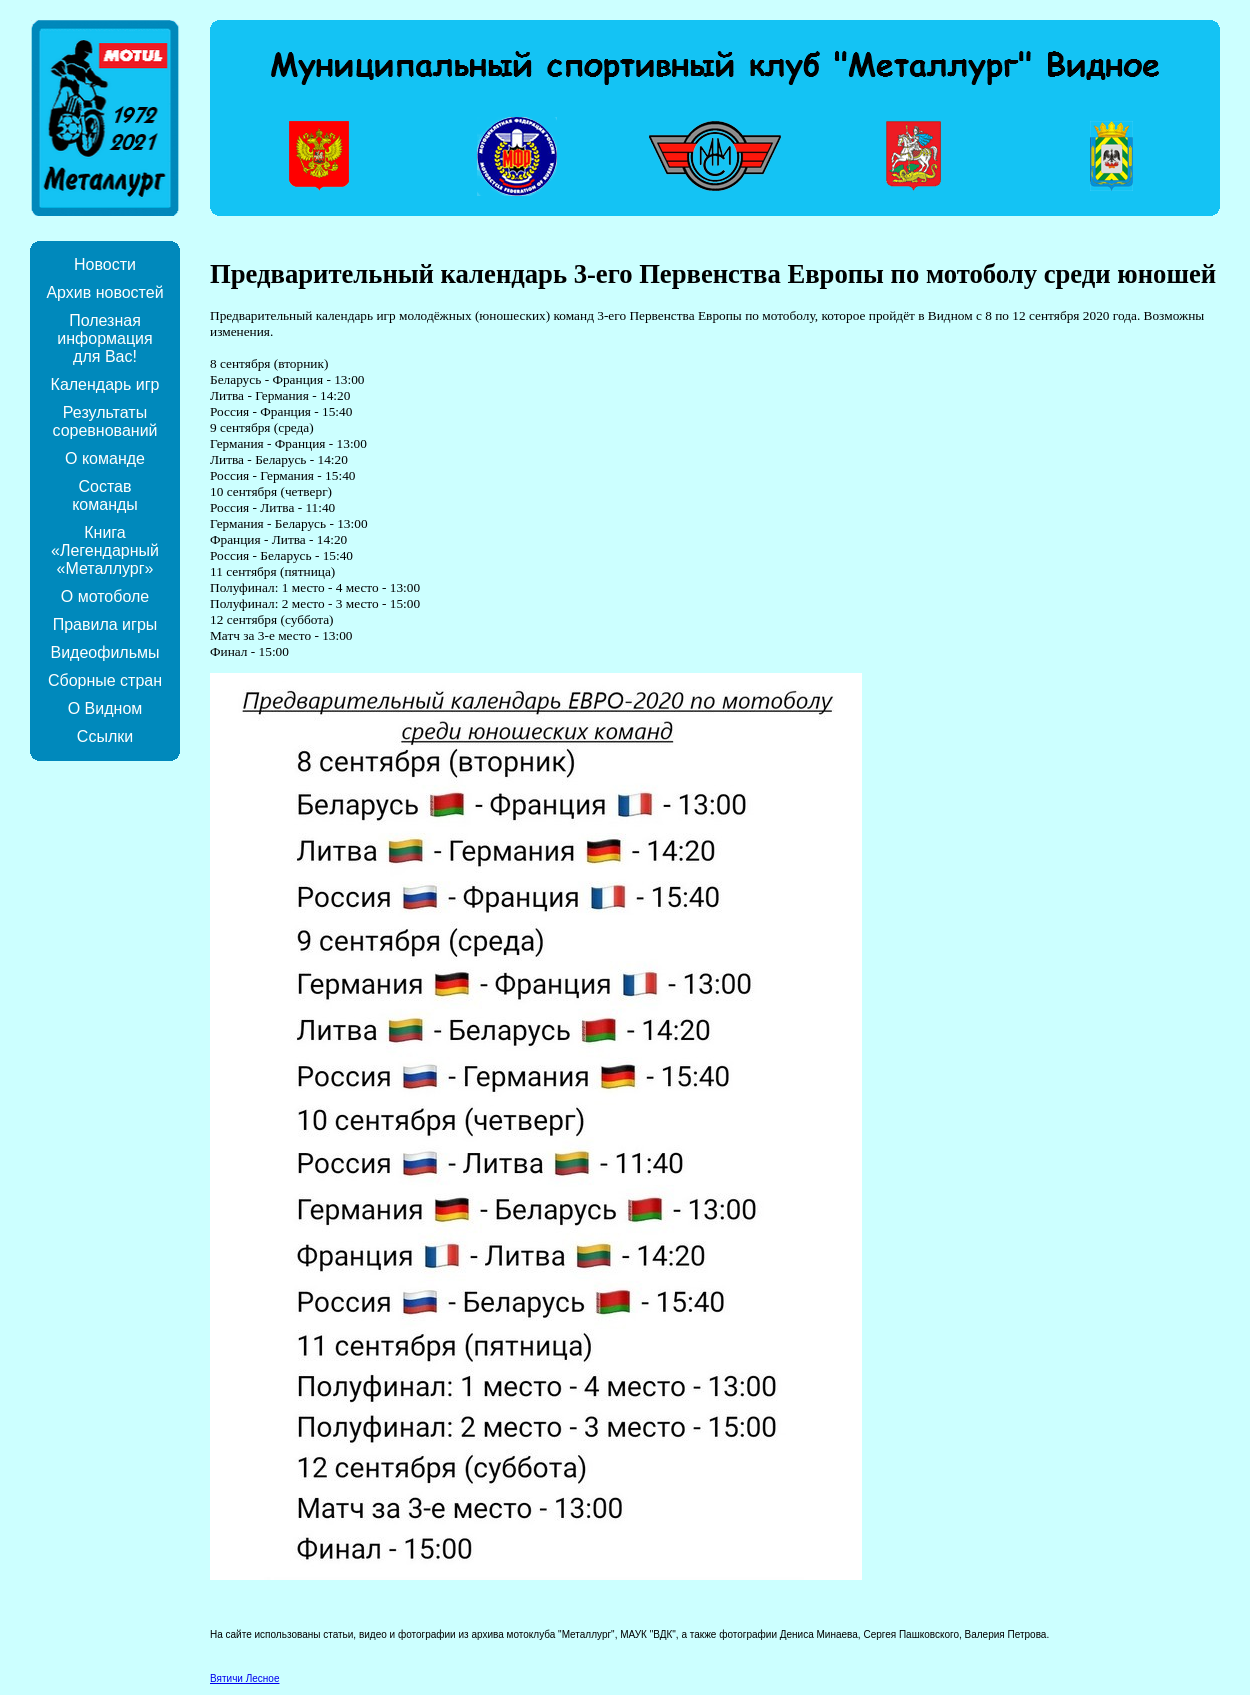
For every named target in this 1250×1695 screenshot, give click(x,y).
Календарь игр (105, 384)
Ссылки (105, 736)
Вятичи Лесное (244, 1678)
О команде (105, 458)
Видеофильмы (104, 652)
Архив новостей (104, 292)
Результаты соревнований (104, 421)
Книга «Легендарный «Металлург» (105, 550)
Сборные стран (105, 680)
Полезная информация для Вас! (104, 338)
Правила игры (105, 624)
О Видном (105, 708)
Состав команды (105, 495)
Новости (105, 264)
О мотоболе (105, 596)
